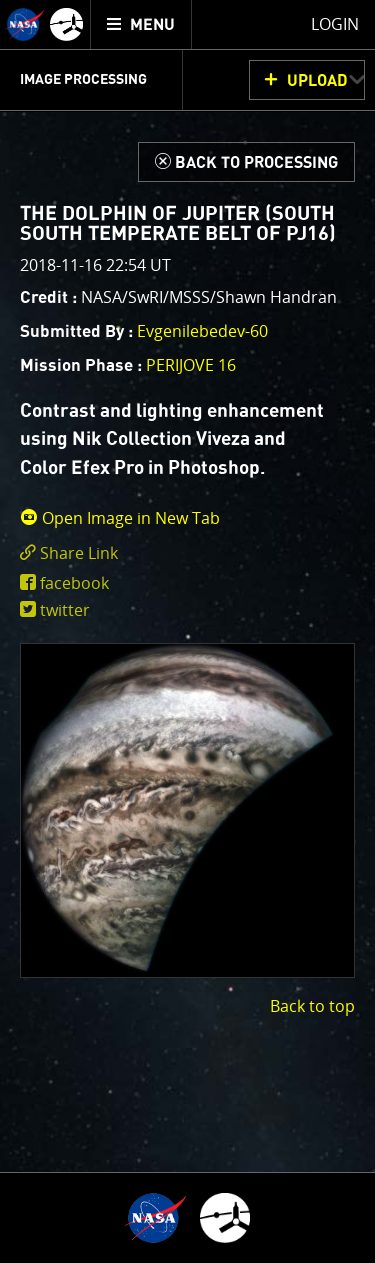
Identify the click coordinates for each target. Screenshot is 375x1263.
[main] (187, 631)
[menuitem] (141, 24)
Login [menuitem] (335, 24)
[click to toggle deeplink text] (187, 553)
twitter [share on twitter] (65, 610)
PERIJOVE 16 (191, 365)
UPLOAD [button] (317, 81)
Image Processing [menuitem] (83, 80)
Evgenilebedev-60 (202, 331)
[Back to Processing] (246, 162)
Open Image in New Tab (120, 518)
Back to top (312, 1006)
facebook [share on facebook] (74, 583)
